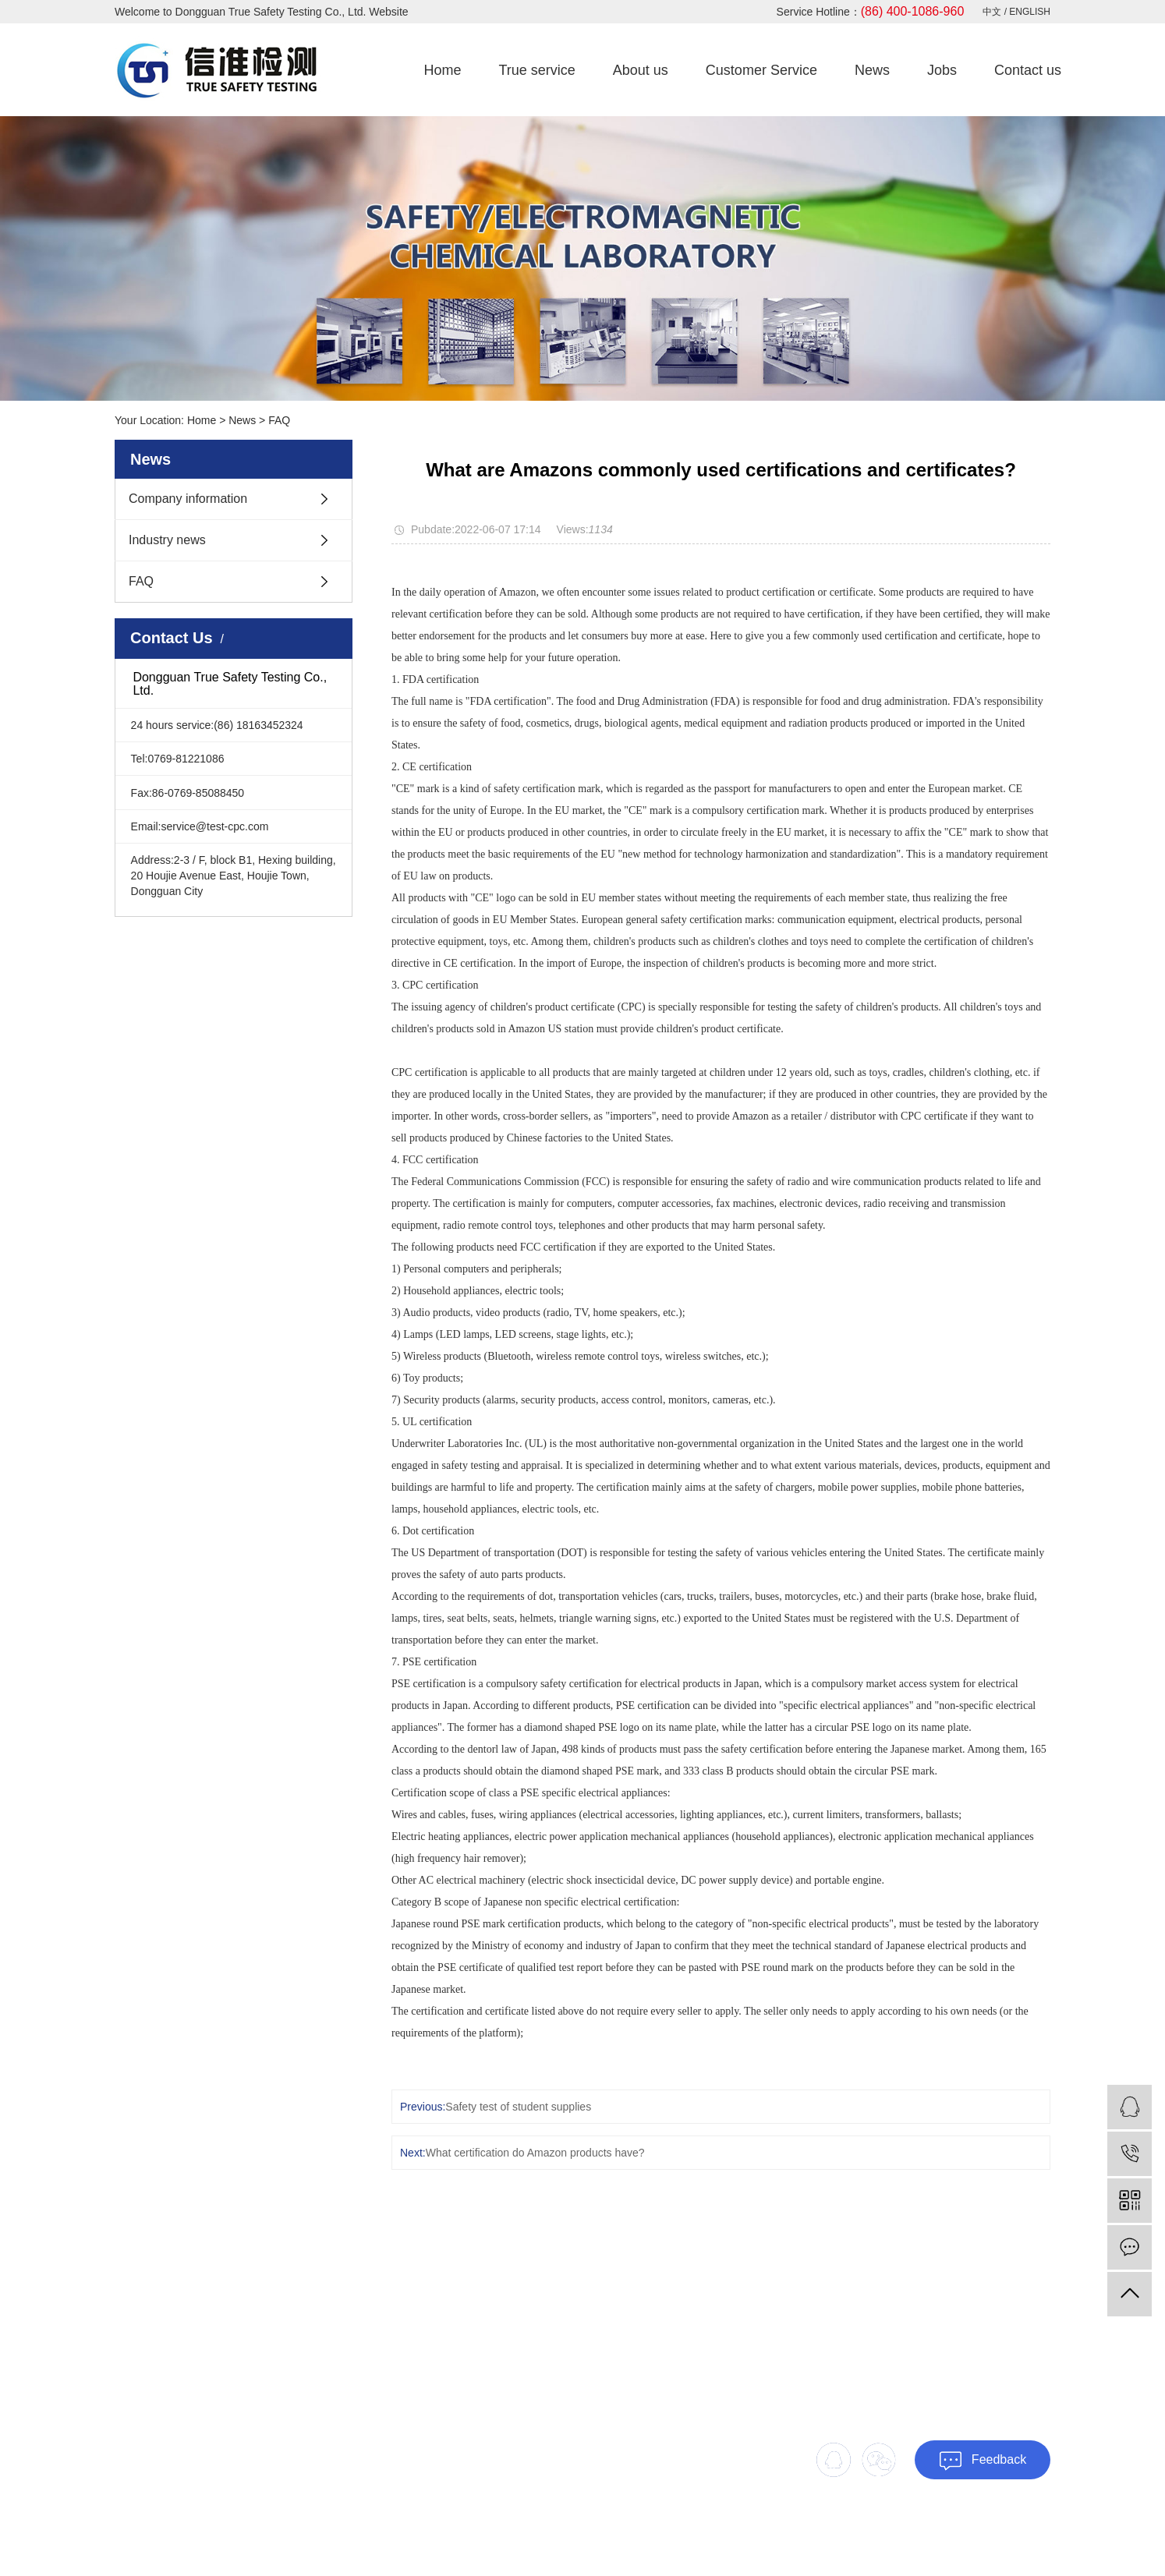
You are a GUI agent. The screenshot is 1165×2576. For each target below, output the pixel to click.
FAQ (279, 420)
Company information (188, 498)
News (872, 70)
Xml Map (1032, 2532)
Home (442, 70)
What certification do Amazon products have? (535, 2152)
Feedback (982, 2461)
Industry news (167, 540)
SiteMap (989, 2532)
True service (536, 70)
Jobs (942, 70)
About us (640, 70)
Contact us (1027, 70)
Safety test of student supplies (518, 2106)
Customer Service (761, 70)
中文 (993, 11)
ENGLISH (1029, 11)
